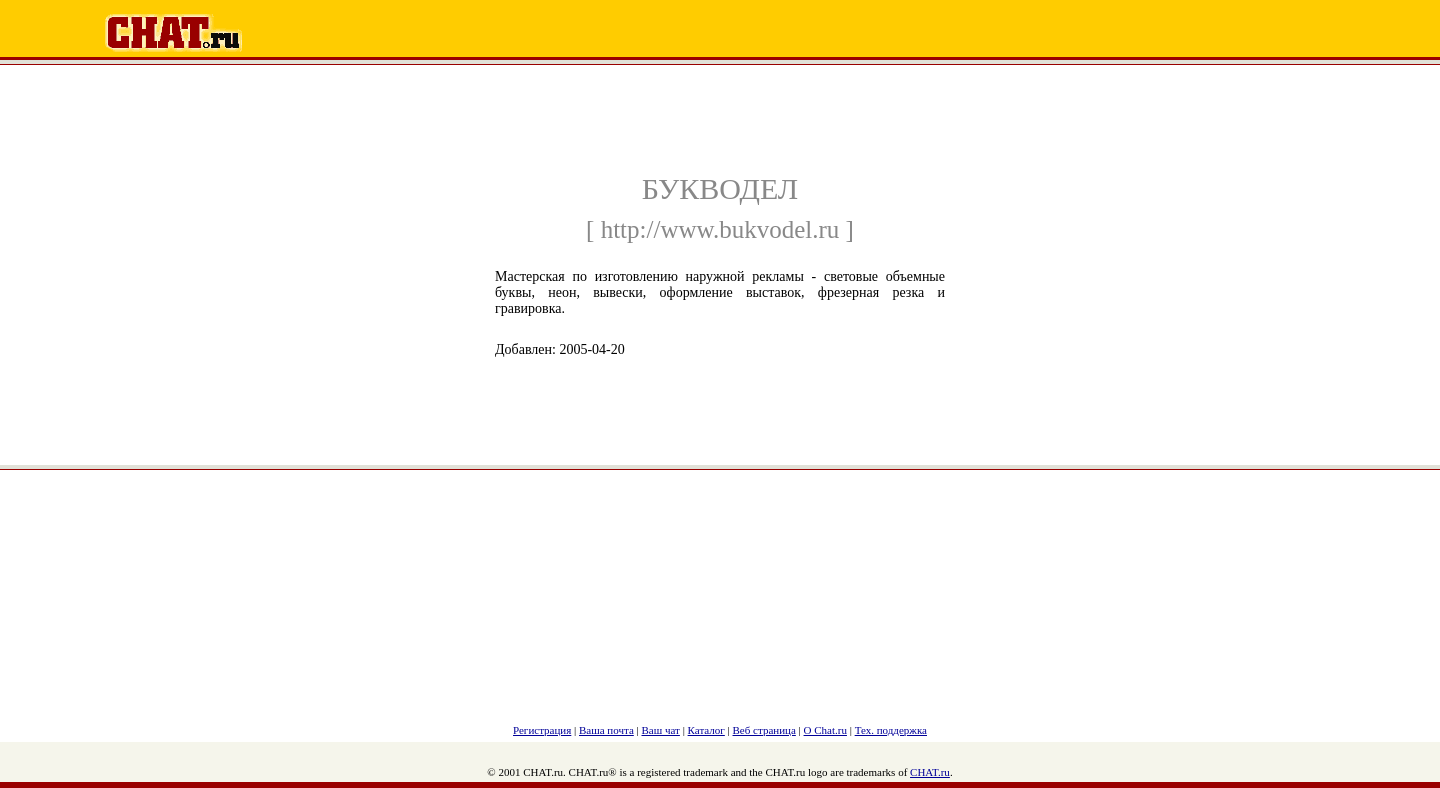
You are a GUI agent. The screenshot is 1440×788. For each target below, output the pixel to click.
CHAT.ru (930, 772)
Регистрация (542, 730)
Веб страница (764, 730)
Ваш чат (661, 730)
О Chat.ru (825, 730)
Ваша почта (606, 730)
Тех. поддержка (891, 730)
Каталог (706, 730)
